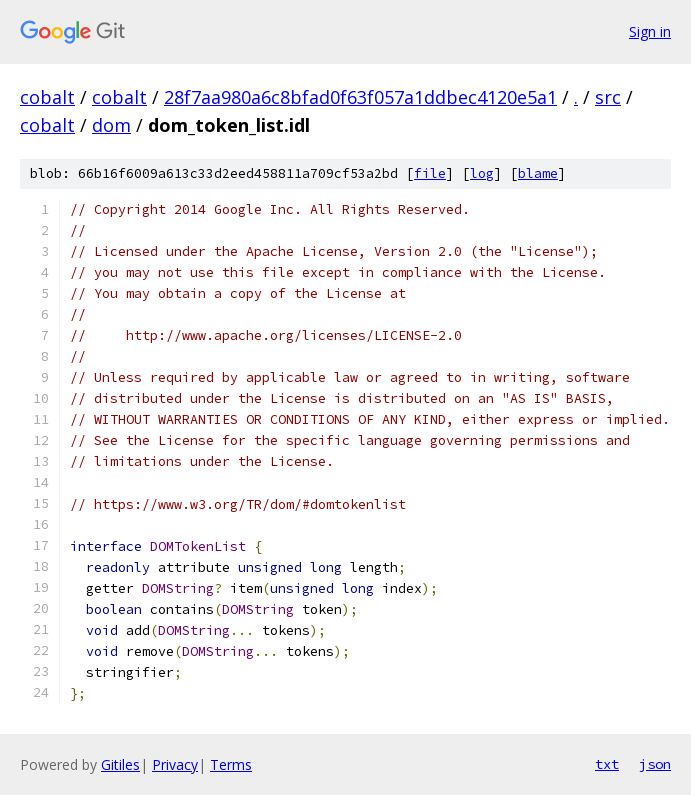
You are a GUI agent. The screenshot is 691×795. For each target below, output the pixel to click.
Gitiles (120, 764)
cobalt (47, 97)
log (482, 173)
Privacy (175, 764)
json (655, 764)
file (430, 173)
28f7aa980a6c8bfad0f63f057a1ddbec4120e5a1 (360, 97)
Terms (231, 764)
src (608, 97)
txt (607, 764)
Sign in (650, 31)
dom (111, 125)
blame (538, 173)
